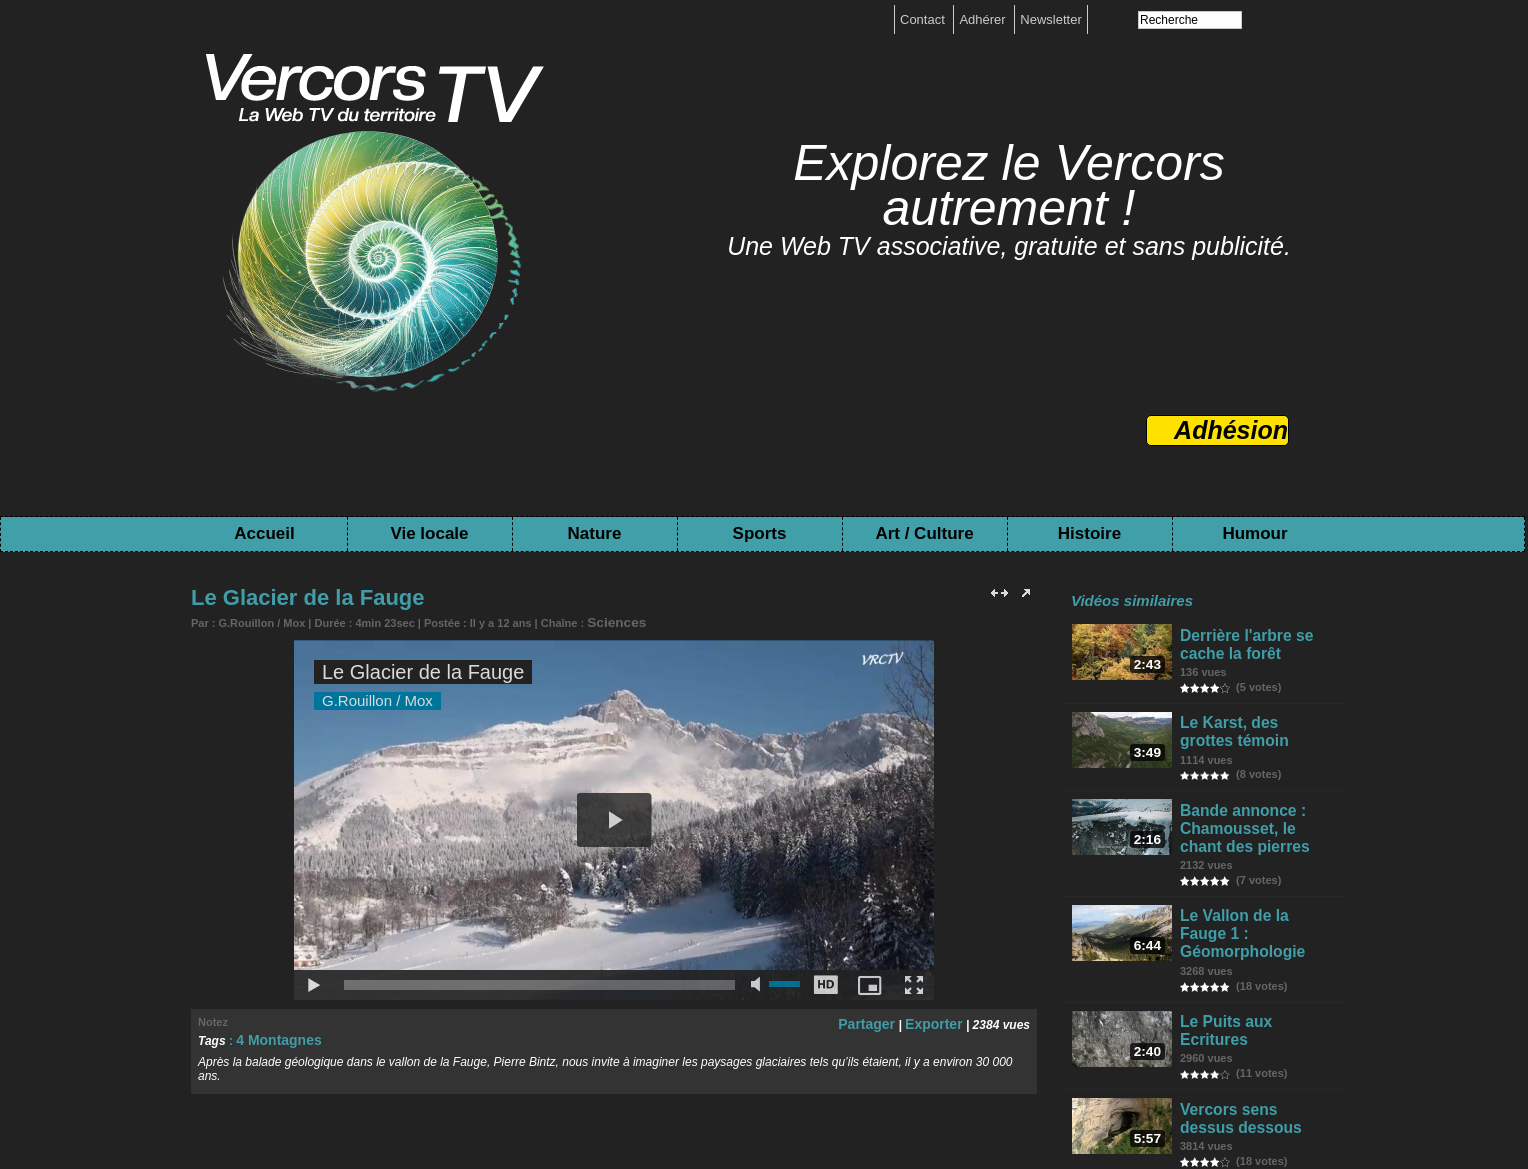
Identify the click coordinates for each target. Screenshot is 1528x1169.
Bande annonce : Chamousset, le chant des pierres (1253, 812)
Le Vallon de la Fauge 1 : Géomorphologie (1257, 901)
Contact (924, 19)
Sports (760, 533)
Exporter (937, 1020)
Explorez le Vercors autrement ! (1009, 185)
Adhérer (984, 19)
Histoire (1089, 533)
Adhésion (1231, 430)
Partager (879, 1020)
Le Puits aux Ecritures (1254, 975)
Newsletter (1050, 19)
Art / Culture (924, 533)
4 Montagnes (272, 1036)
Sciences (611, 621)
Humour (1254, 533)
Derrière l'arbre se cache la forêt (1241, 642)
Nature (595, 533)
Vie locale (429, 533)
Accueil (264, 533)
